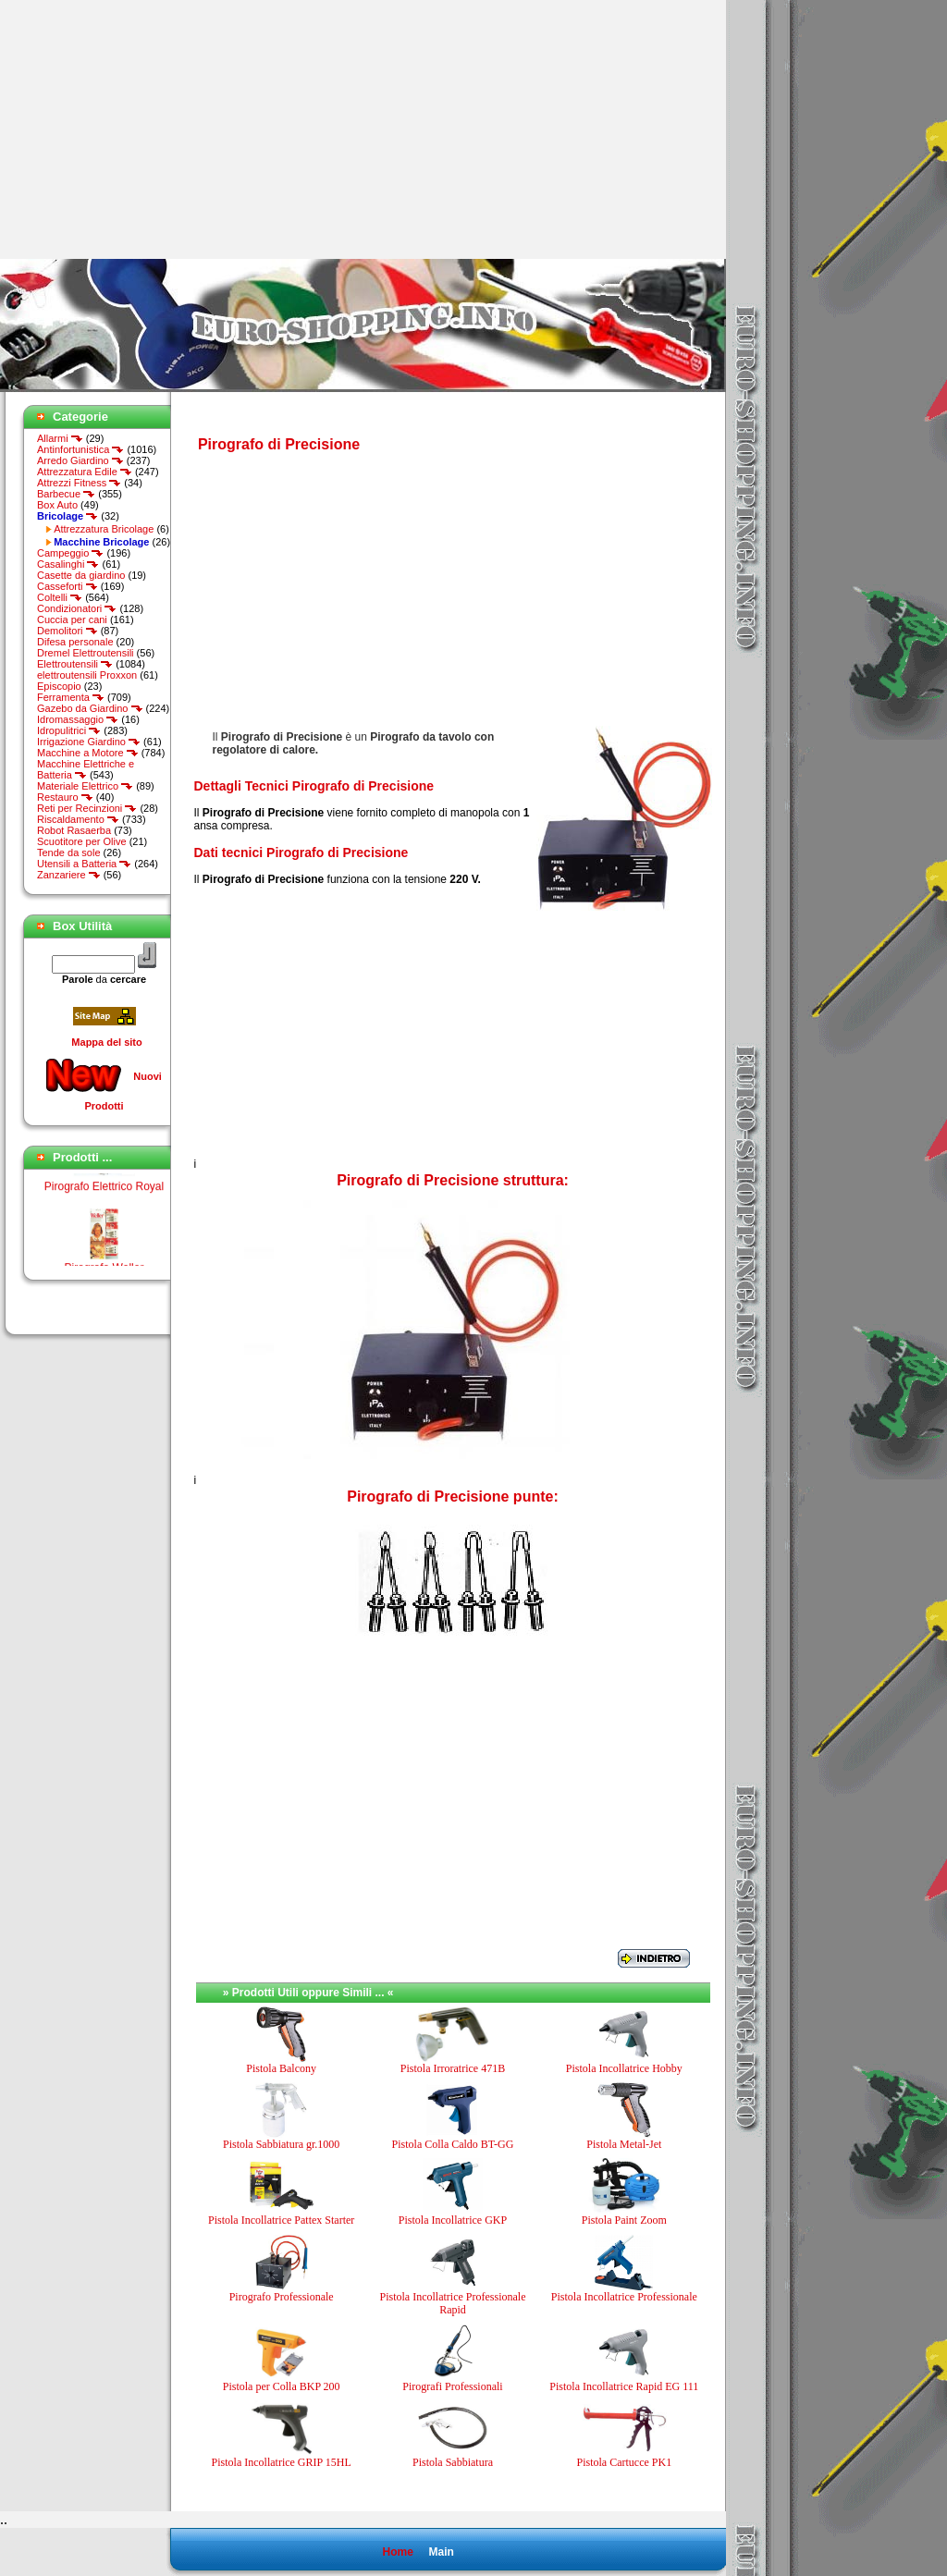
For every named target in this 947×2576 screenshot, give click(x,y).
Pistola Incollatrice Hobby (624, 2068)
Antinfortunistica (80, 449)
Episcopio (59, 686)
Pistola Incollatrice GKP (453, 2220)
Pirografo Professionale (281, 2296)
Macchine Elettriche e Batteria (85, 769)
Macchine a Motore (88, 752)
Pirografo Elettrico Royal (104, 1200)
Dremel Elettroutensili (85, 652)
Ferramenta (71, 697)
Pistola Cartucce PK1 (624, 2462)
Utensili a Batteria (84, 863)
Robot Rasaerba (74, 830)
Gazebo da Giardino (90, 708)
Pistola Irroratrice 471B (452, 2068)
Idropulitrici (69, 730)
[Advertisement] (155, 129)
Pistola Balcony (281, 2068)
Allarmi (60, 438)
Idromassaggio (77, 719)
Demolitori (67, 630)
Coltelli (59, 597)
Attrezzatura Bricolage (104, 528)
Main (440, 2551)
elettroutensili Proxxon (87, 675)
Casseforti (67, 586)
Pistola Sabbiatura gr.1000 (281, 2144)
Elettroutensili (75, 663)
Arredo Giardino (80, 460)
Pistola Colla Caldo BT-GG (453, 2144)
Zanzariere (69, 874)
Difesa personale (75, 641)
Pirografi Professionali (452, 2386)
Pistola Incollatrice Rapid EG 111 (623, 2386)
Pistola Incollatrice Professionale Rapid (453, 2303)
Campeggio (70, 552)
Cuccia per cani (72, 619)
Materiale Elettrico (85, 785)
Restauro (65, 797)
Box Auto (57, 504)
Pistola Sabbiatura (452, 2462)
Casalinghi (68, 564)
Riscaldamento (78, 819)
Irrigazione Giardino (89, 741)
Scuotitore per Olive (82, 841)
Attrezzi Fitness (79, 482)
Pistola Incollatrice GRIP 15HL (281, 2462)
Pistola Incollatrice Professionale (624, 2296)
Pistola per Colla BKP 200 (281, 2386)
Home (397, 2551)
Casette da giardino (81, 575)
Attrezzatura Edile (84, 471)
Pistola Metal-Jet (623, 2144)
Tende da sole (69, 852)
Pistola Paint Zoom (624, 2220)
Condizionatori (77, 608)
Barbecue (66, 493)
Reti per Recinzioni (87, 808)
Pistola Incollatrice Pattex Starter (281, 2220)
